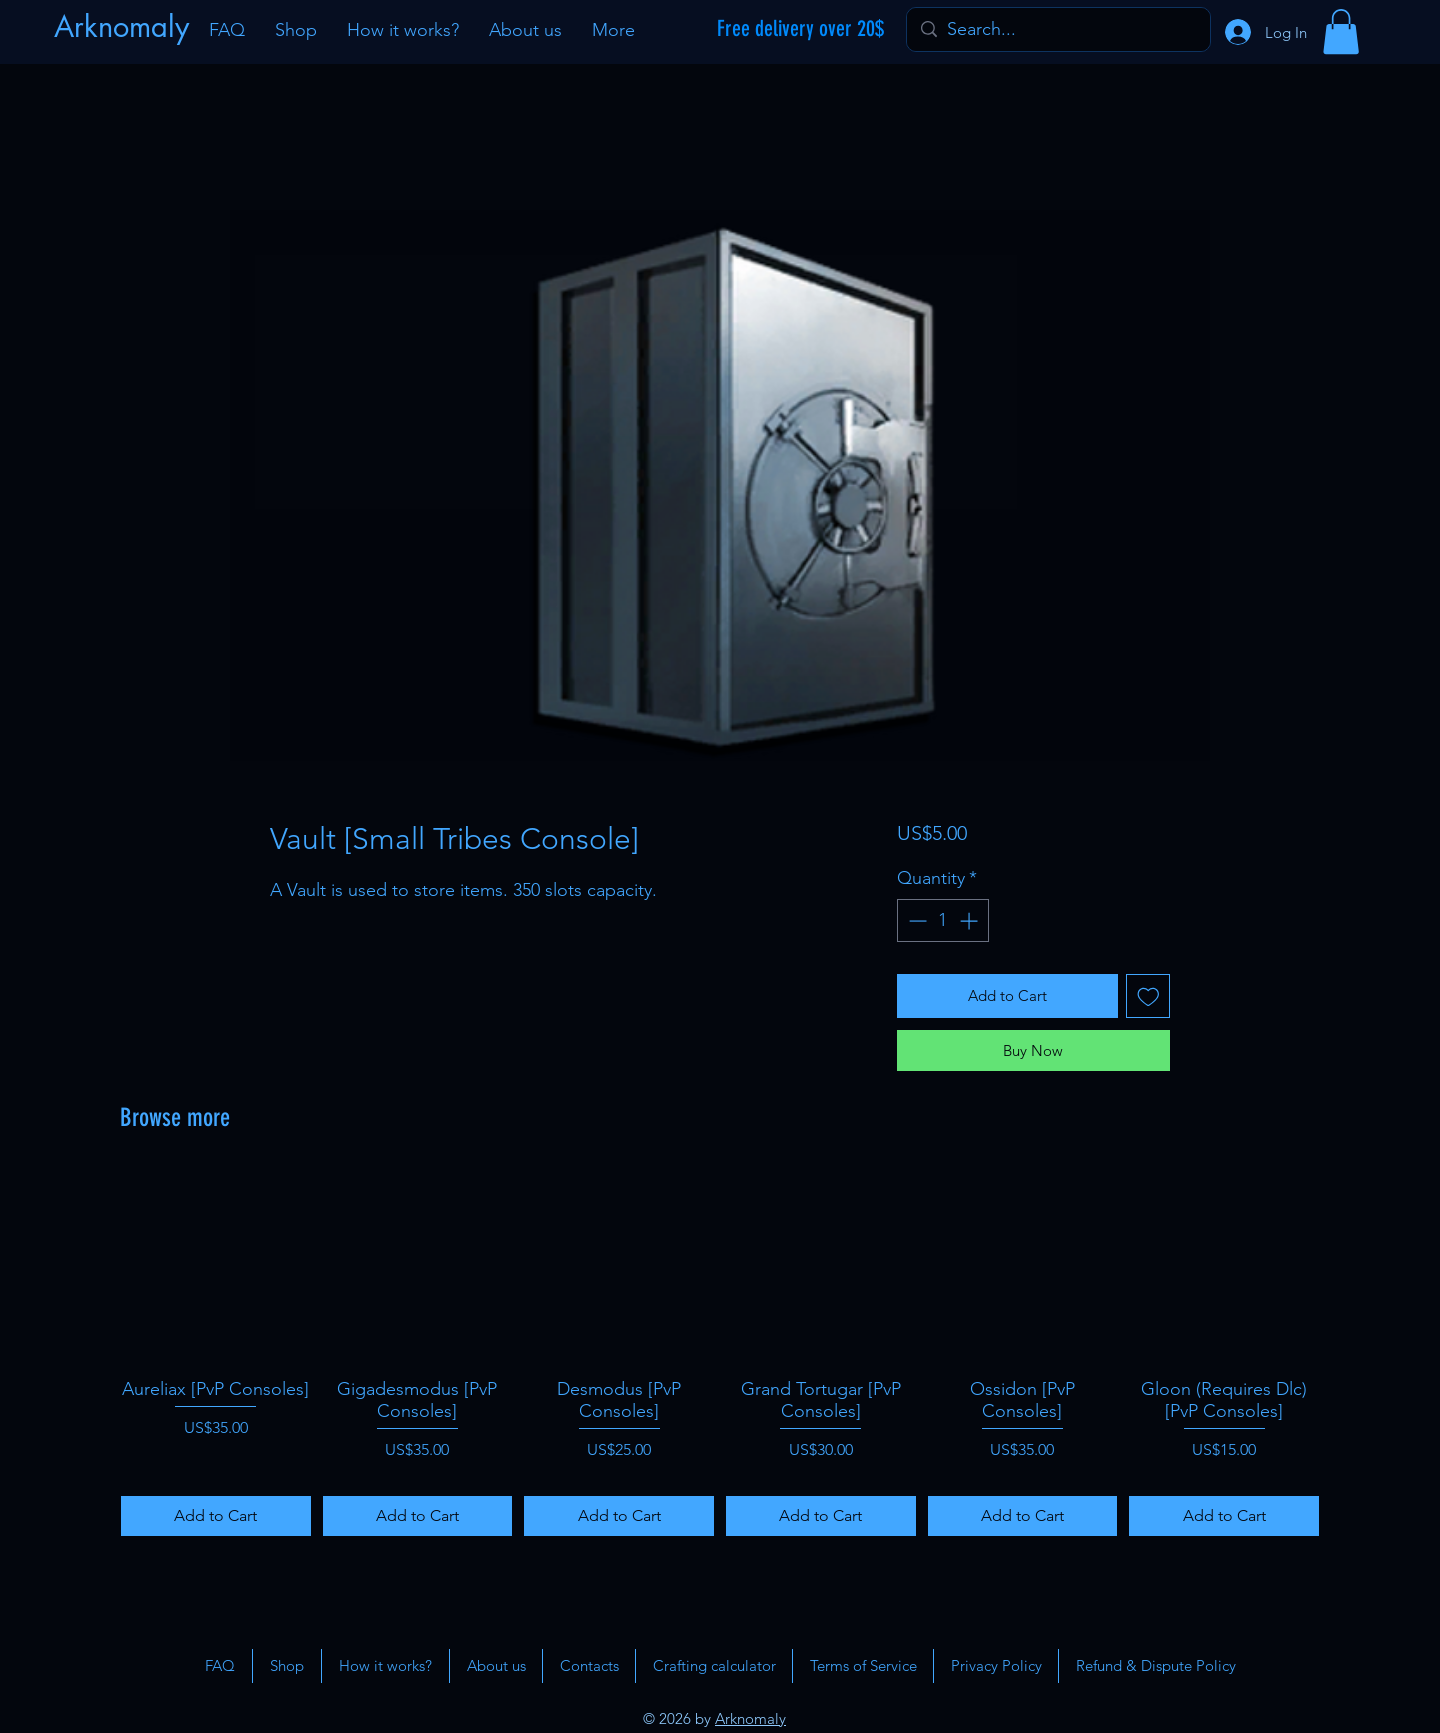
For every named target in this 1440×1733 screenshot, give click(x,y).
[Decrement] (915, 920)
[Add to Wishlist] (1148, 996)
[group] (720, 1354)
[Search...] (1057, 29)
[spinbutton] (943, 920)
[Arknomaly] (124, 27)
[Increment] (970, 920)
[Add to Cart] (216, 1516)
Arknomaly (750, 1718)
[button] (1341, 31)
